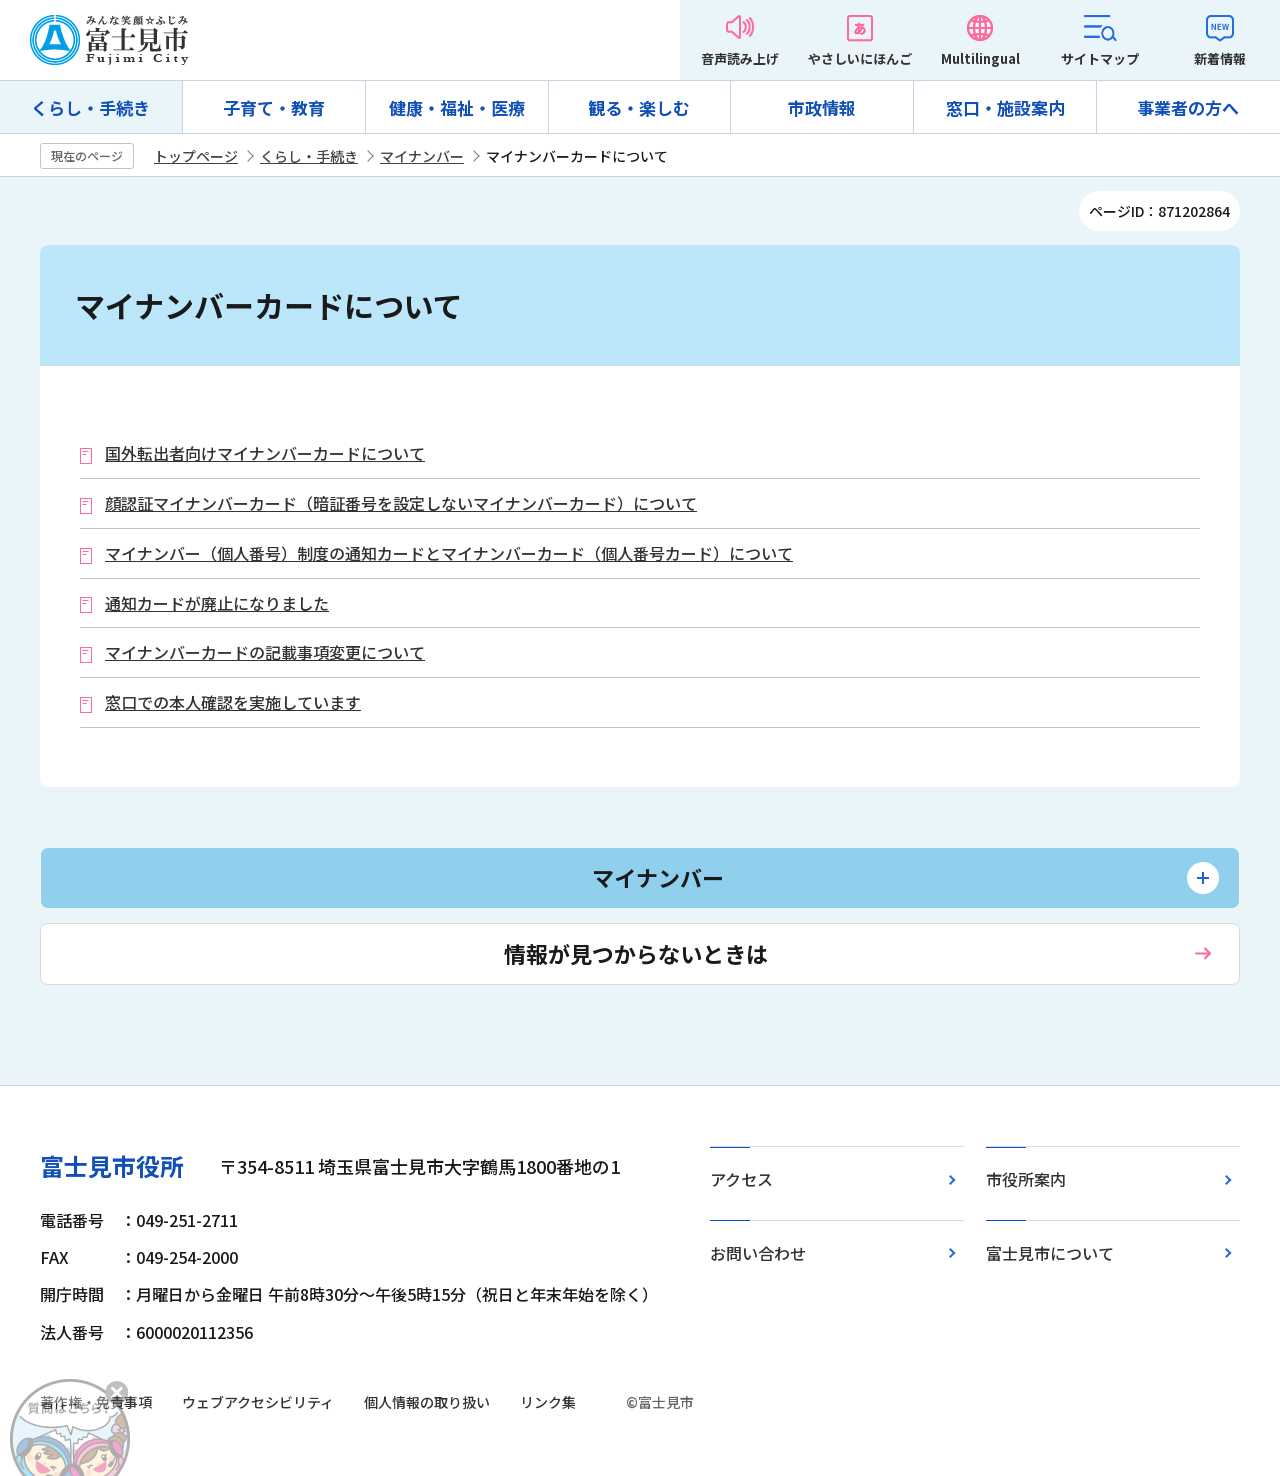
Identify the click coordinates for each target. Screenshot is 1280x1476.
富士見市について (1050, 1253)
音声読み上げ (740, 58)
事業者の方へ (1188, 107)
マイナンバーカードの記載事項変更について (265, 652)
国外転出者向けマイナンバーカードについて (265, 453)
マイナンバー (422, 156)
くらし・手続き (90, 107)
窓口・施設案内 (1005, 107)
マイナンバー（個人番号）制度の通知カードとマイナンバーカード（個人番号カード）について (449, 553)
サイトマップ (1100, 58)
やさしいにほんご (860, 58)
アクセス (741, 1179)
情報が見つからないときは (636, 953)
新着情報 (1220, 58)
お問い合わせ (758, 1253)
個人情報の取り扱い (427, 1402)
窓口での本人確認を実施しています (233, 702)
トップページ (196, 156)
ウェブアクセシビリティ (258, 1402)
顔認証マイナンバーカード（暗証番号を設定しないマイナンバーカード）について (401, 503)
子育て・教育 (274, 107)
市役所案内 (1026, 1179)
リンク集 (548, 1402)
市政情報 (822, 107)
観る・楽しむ (639, 107)
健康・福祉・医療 (457, 107)
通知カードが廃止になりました (217, 603)
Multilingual (980, 58)
